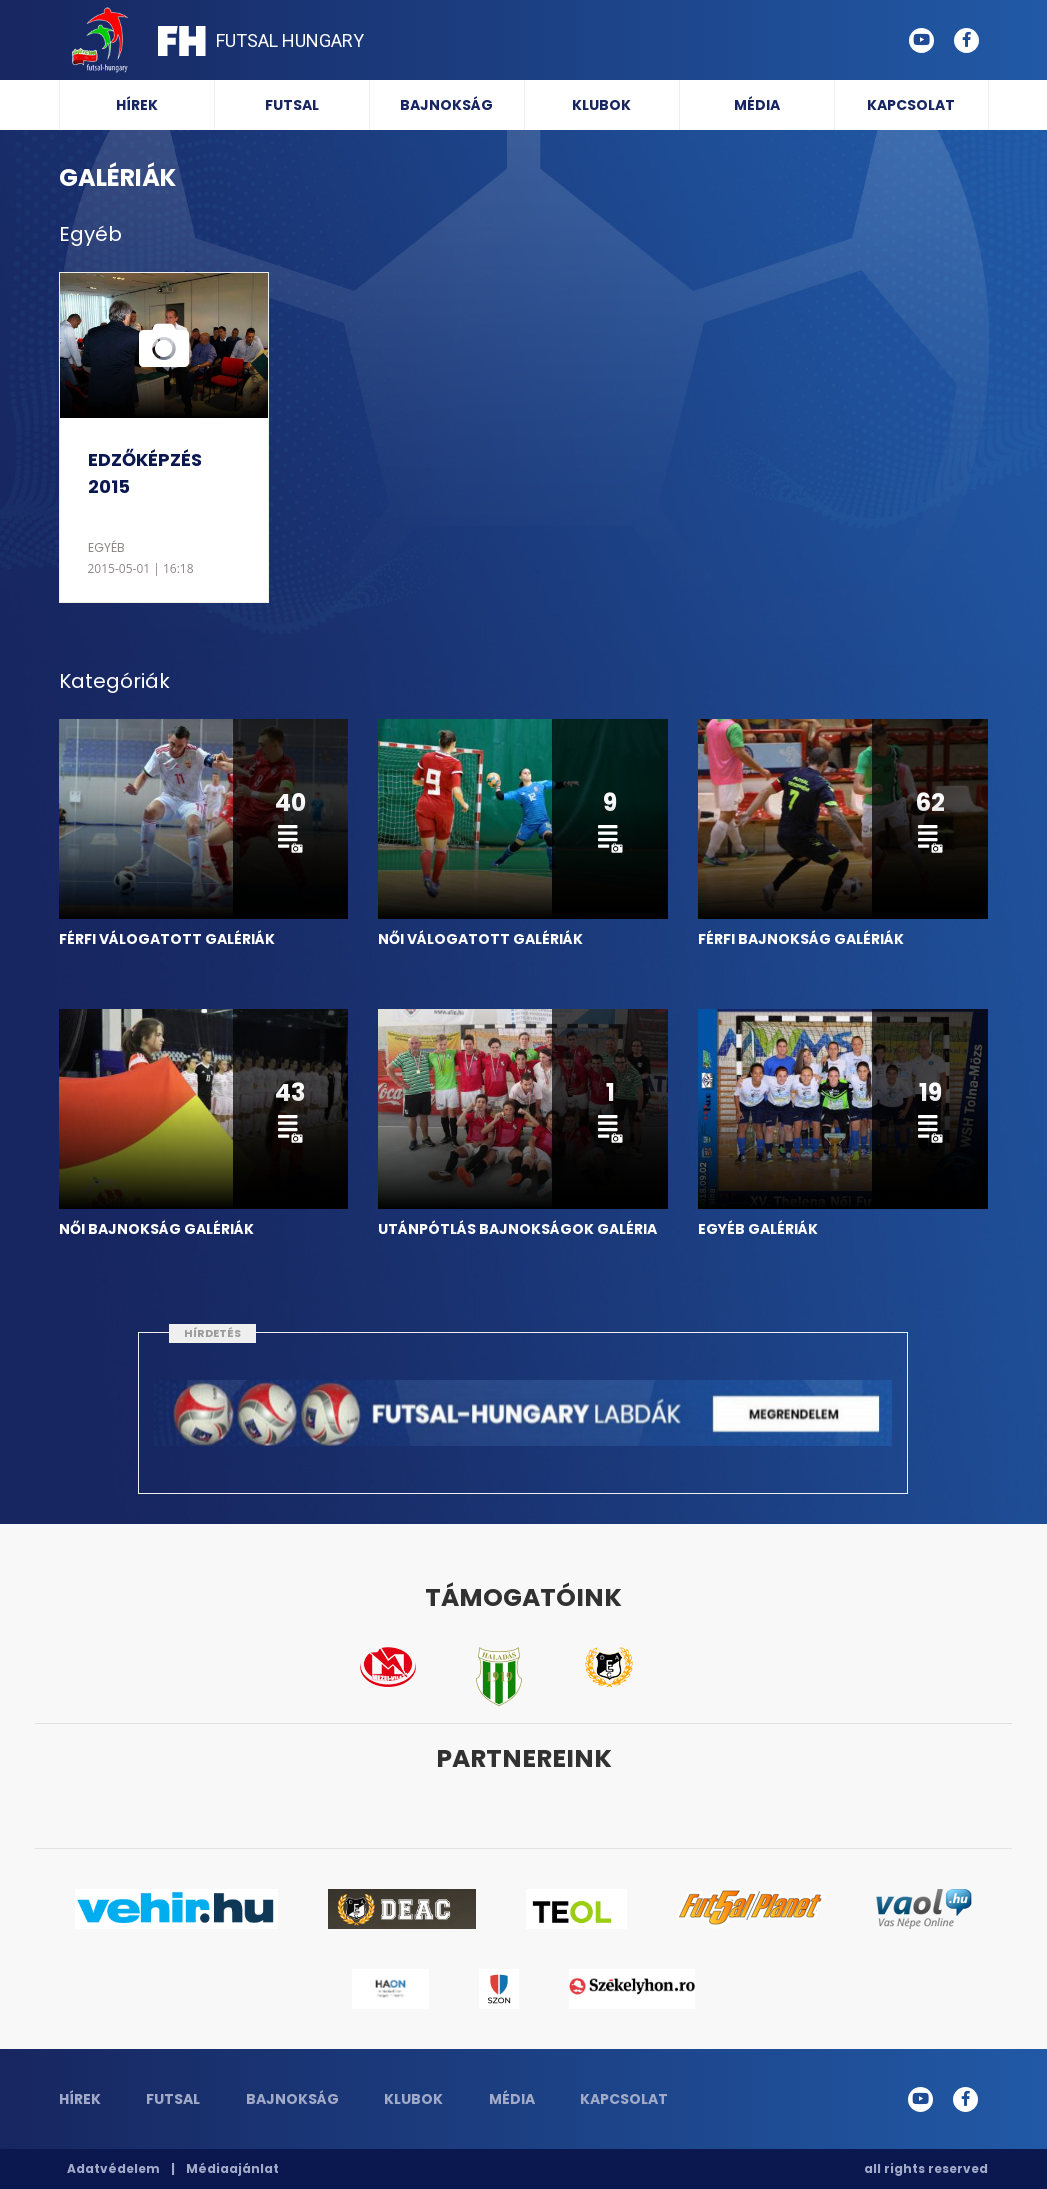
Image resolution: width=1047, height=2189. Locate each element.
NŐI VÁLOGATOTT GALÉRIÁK (480, 939)
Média (757, 105)
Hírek (137, 105)
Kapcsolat (911, 105)
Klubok (601, 105)
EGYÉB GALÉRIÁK (758, 1229)
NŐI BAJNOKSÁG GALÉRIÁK (156, 1229)
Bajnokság (446, 105)
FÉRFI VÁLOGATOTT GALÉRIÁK (167, 939)
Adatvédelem (113, 2168)
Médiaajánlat (232, 2168)
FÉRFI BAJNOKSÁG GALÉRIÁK (801, 939)
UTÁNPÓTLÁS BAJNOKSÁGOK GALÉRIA (517, 1229)
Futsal (292, 105)
